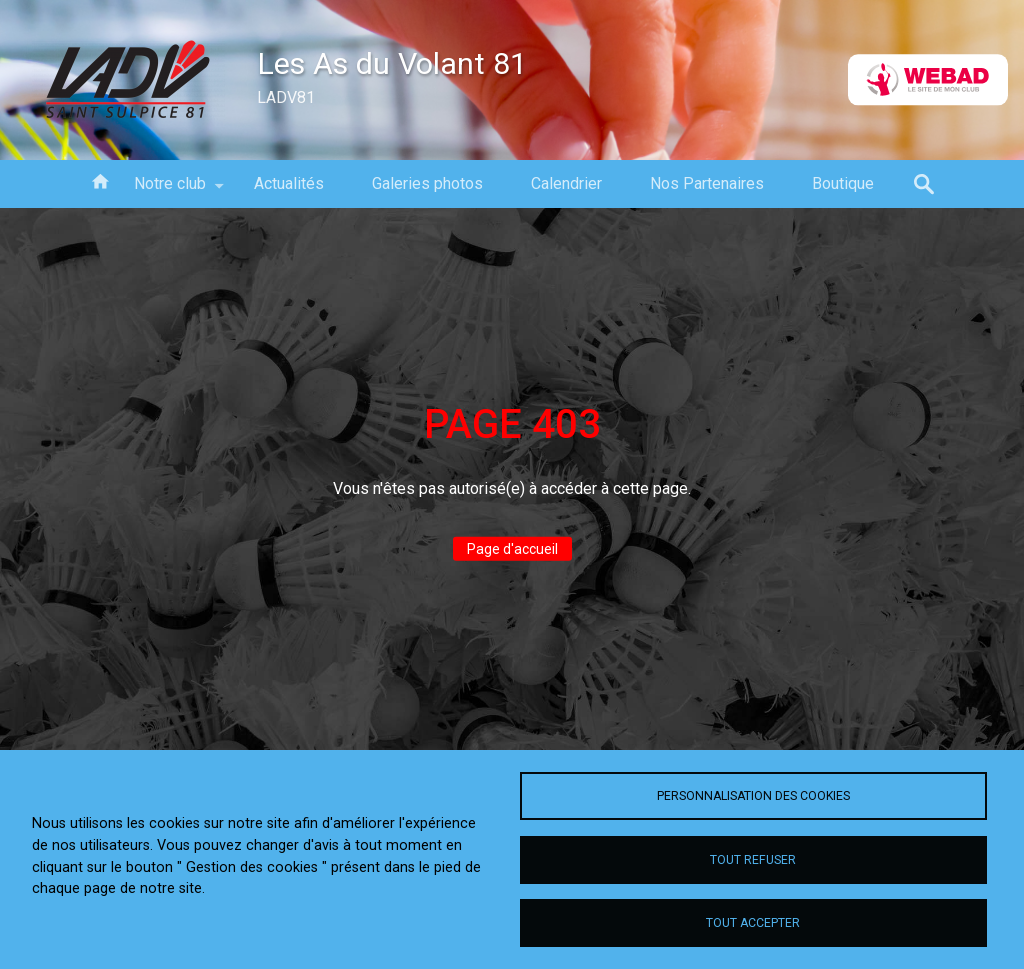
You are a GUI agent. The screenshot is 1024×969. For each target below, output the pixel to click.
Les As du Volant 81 (392, 63)
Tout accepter (753, 923)
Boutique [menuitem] (843, 183)
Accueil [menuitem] (100, 180)
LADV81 (286, 97)
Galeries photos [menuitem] (427, 183)
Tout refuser (753, 860)
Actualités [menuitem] (289, 183)
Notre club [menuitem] (170, 191)
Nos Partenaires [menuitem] (707, 183)
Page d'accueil (512, 549)
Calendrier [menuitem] (566, 183)
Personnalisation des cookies (753, 796)
